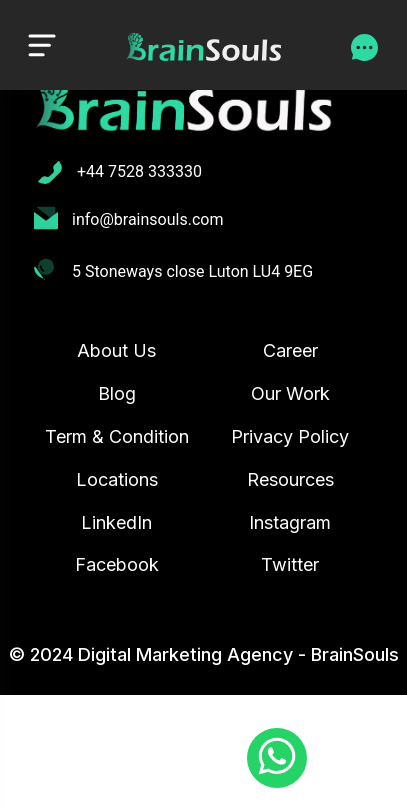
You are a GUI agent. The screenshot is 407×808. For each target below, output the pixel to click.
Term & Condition (117, 436)
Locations (117, 479)
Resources (290, 479)
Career (290, 350)
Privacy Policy (290, 436)
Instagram (290, 522)
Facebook (117, 564)
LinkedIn (116, 522)
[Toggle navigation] (42, 44)
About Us (116, 350)
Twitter (290, 564)
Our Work (290, 393)
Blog (117, 393)
